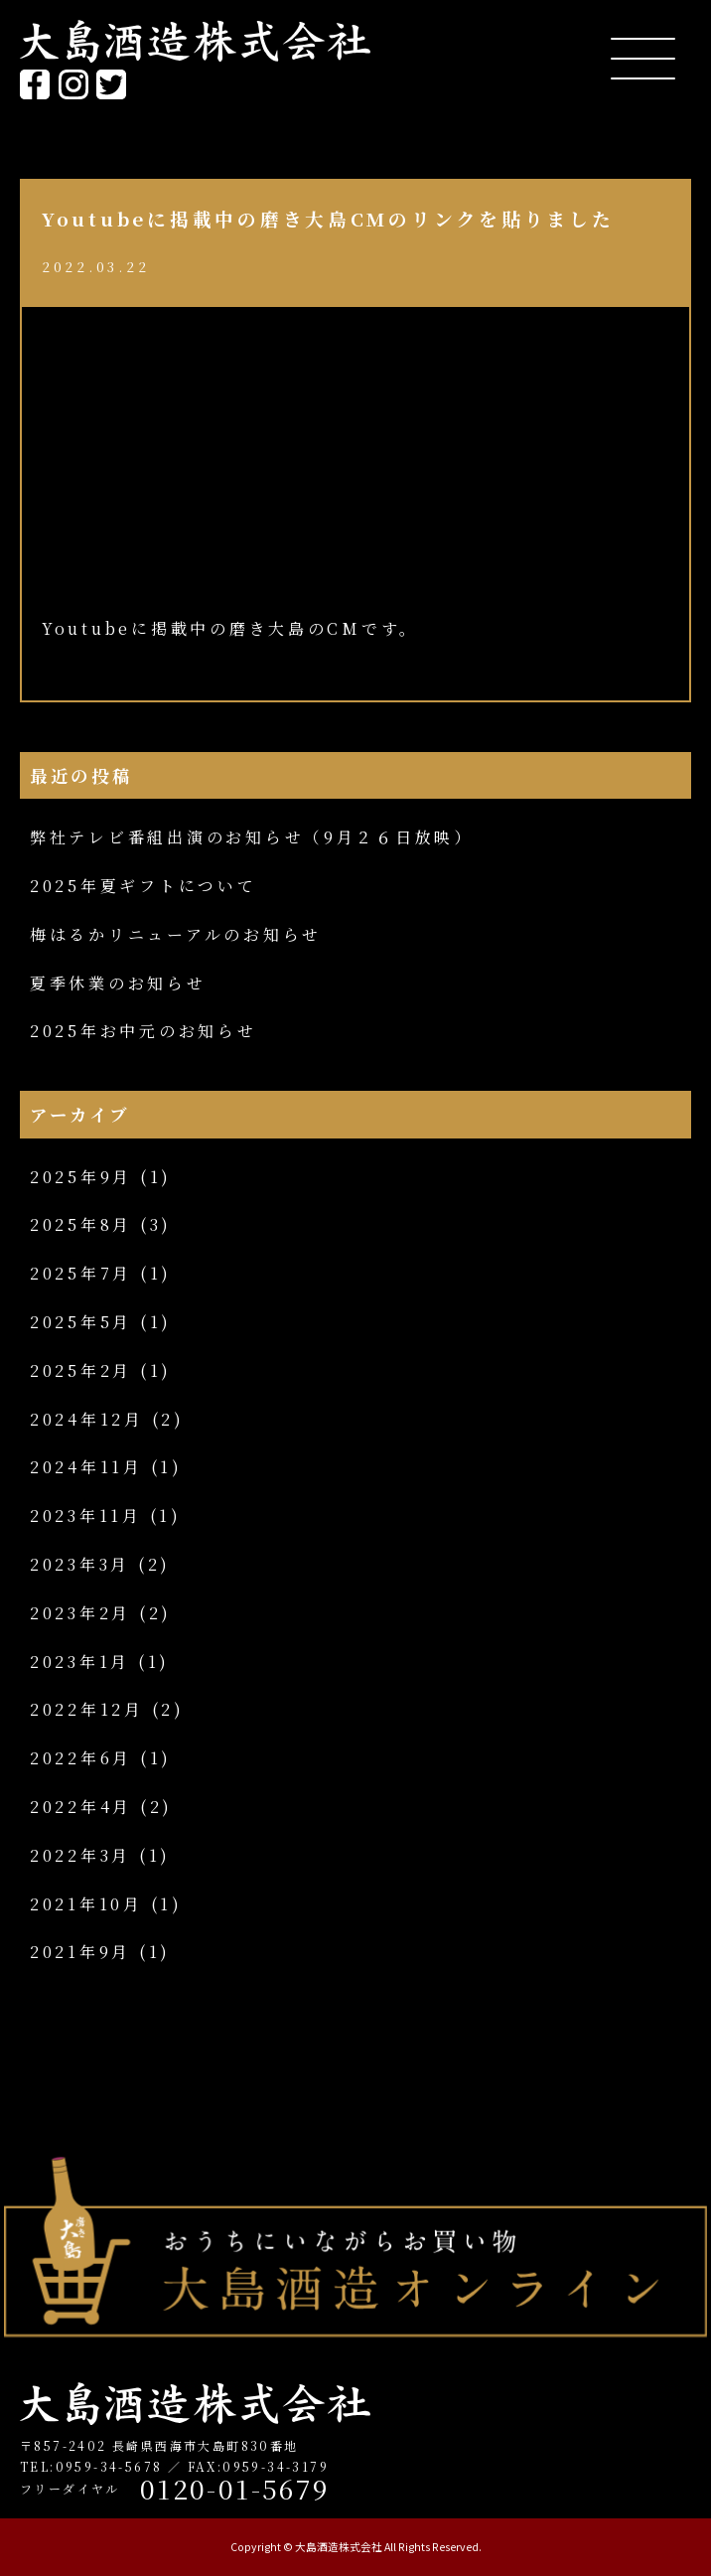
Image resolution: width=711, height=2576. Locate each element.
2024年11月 (86, 1466)
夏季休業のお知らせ (118, 983)
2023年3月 (80, 1564)
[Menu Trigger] (643, 57)
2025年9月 (81, 1176)
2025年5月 (81, 1321)
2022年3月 (80, 1855)
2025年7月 (81, 1273)
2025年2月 (81, 1370)
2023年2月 (80, 1612)
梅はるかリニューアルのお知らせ (176, 934)
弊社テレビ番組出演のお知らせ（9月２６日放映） (252, 837)
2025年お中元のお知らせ (143, 1030)
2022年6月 (81, 1757)
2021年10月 (86, 1904)
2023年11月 (86, 1515)
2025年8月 (81, 1224)
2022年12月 (87, 1709)
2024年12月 (87, 1419)
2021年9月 (80, 1951)
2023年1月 (80, 1661)
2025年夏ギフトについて (143, 885)
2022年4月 (81, 1806)
